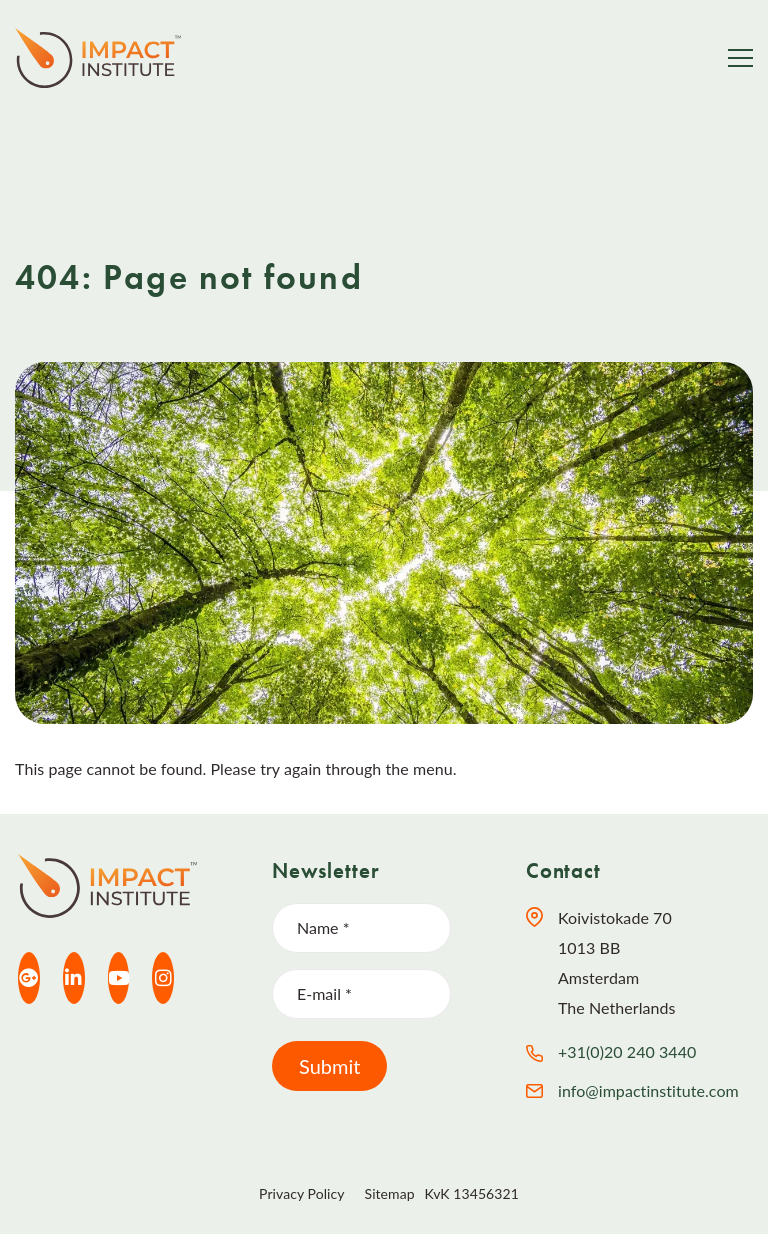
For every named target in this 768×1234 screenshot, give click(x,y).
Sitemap (390, 1193)
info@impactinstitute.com (648, 1090)
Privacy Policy (301, 1193)
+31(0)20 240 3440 (627, 1051)
